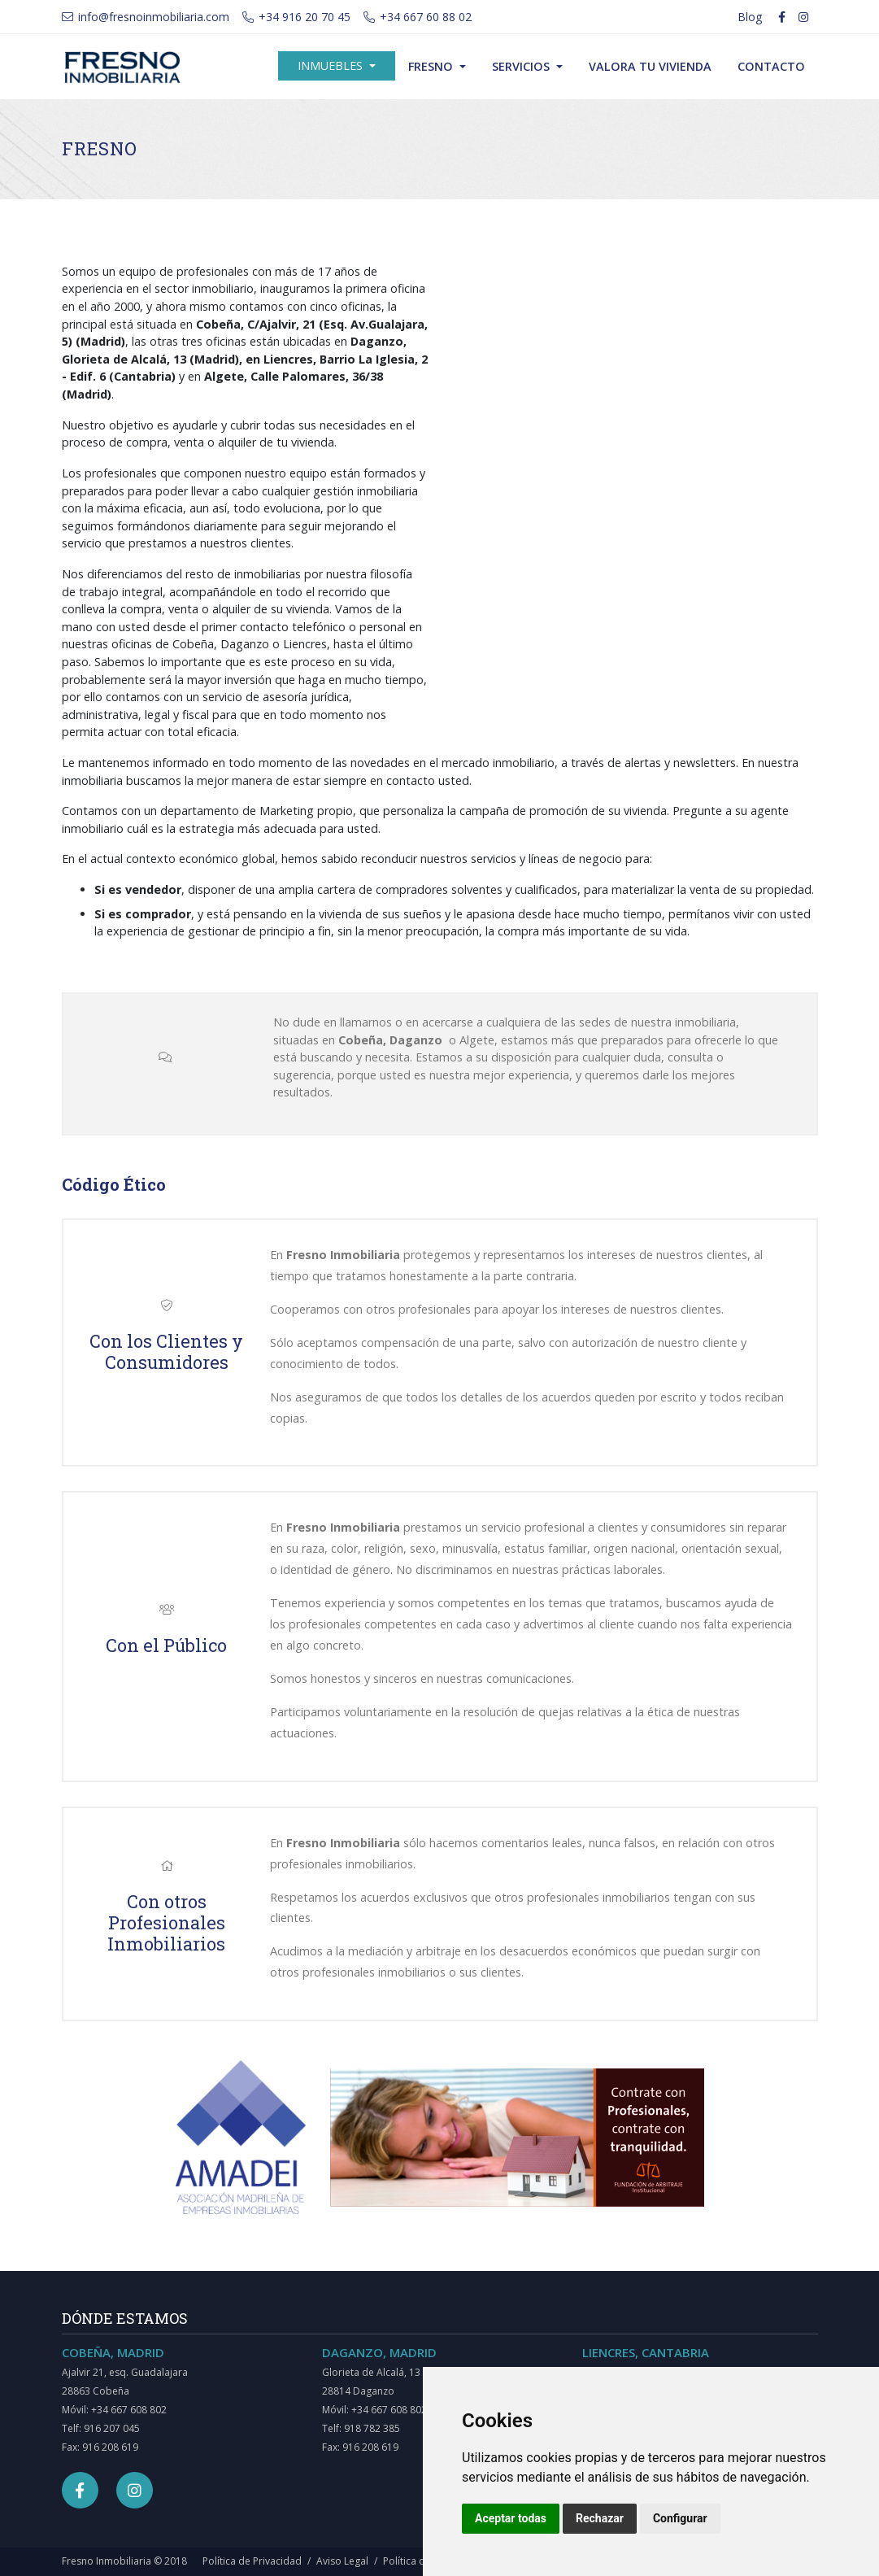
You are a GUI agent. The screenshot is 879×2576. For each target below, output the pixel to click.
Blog (750, 16)
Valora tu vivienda (650, 66)
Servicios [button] (522, 66)
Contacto (771, 66)
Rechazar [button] (600, 2518)
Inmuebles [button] (332, 65)
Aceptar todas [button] (510, 2518)
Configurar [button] (680, 2518)
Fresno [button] (432, 66)
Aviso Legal (342, 2561)
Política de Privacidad (252, 2561)
